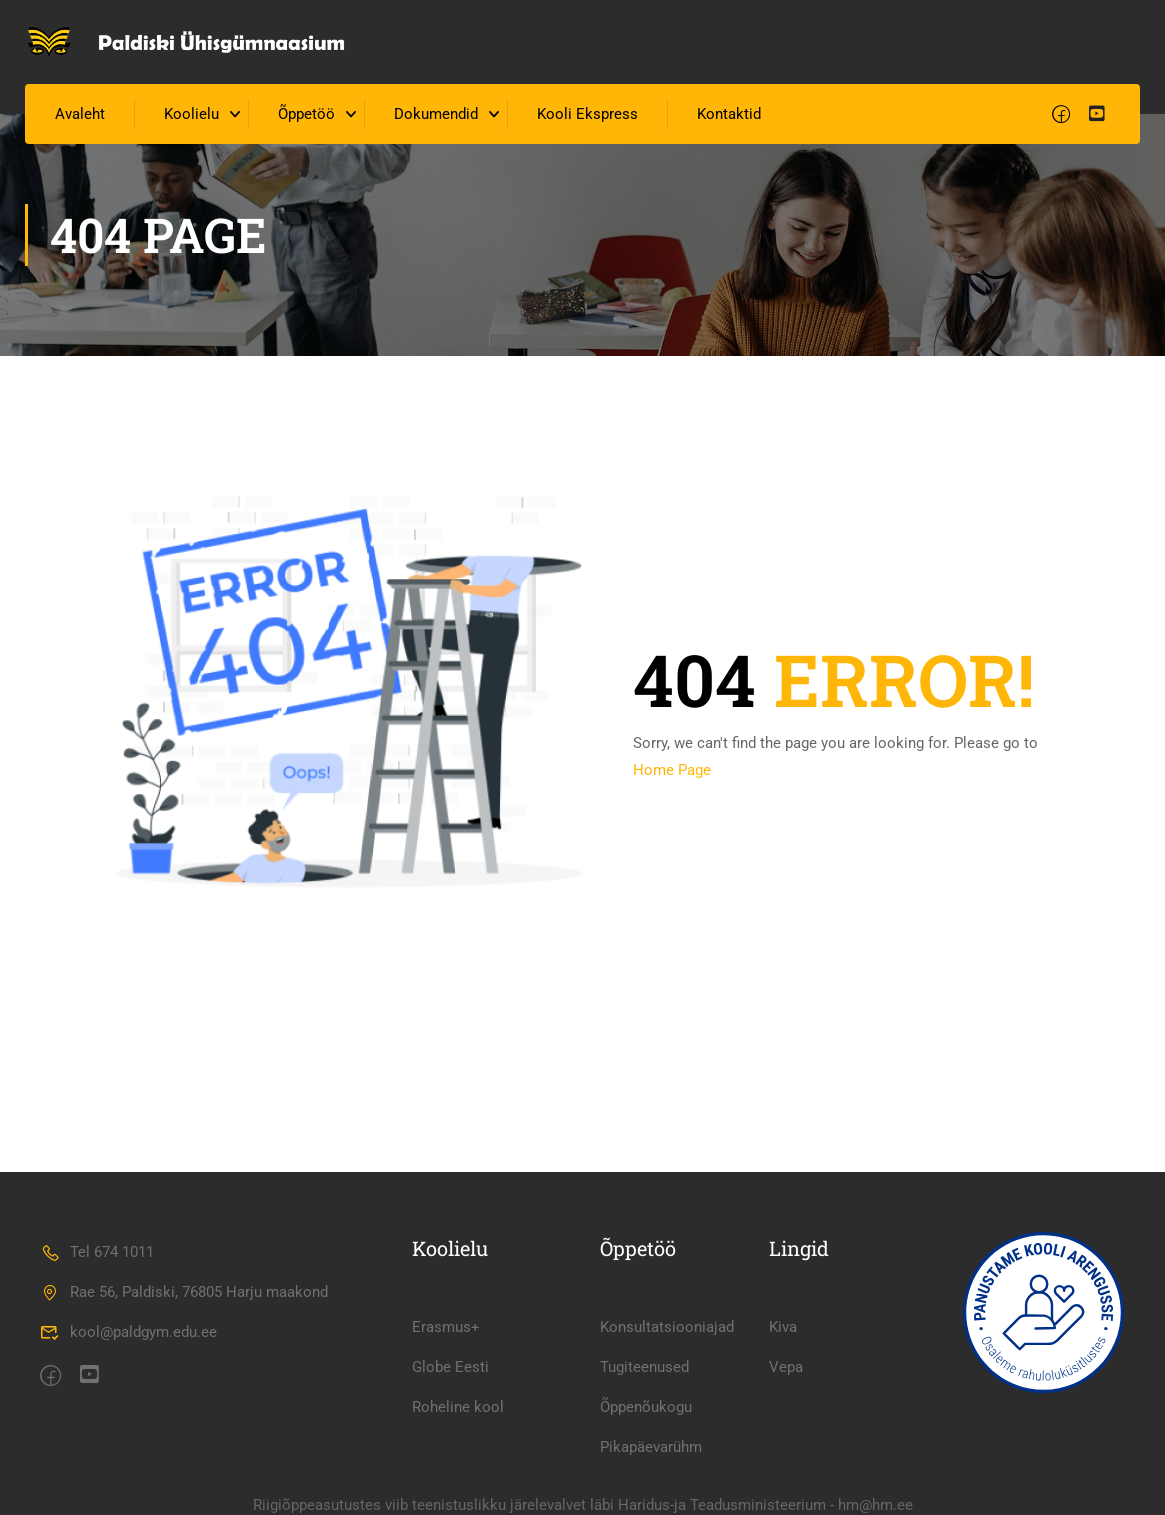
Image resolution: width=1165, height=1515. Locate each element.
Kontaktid (729, 114)
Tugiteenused (644, 1367)
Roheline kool (458, 1407)
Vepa (786, 1367)
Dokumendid (436, 114)
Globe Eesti (450, 1367)
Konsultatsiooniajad (667, 1327)
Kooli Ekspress (587, 114)
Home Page (672, 770)
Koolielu (191, 114)
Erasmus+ (446, 1327)
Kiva (783, 1327)
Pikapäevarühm (651, 1447)
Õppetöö (306, 114)
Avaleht (80, 114)
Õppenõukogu (646, 1407)
